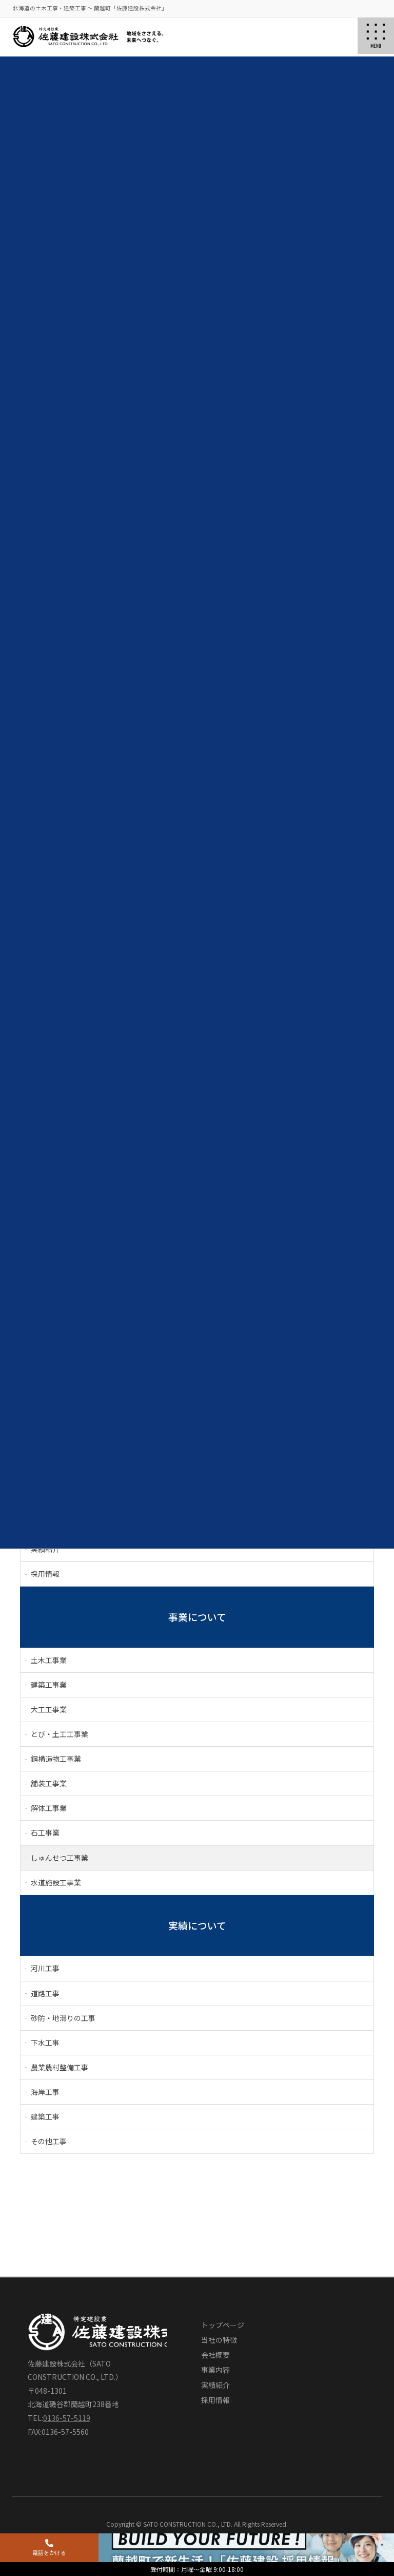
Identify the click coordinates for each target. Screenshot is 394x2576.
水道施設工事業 (56, 1882)
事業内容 (215, 2369)
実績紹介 (215, 2385)
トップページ (222, 2325)
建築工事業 (49, 1685)
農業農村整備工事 (59, 2067)
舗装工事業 (49, 1783)
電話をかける (49, 2547)
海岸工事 (45, 2092)
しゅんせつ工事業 (59, 1858)
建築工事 (45, 2116)
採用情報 (45, 1574)
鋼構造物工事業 (56, 1758)
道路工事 (45, 1993)
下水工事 (45, 2042)
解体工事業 (49, 1808)
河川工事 (45, 1968)
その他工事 (49, 2141)
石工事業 (45, 1832)
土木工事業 (49, 1660)
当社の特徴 (219, 2340)
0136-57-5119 (66, 2418)
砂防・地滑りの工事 (63, 2018)
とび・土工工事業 (59, 1734)
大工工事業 (49, 1709)
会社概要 (215, 2355)
